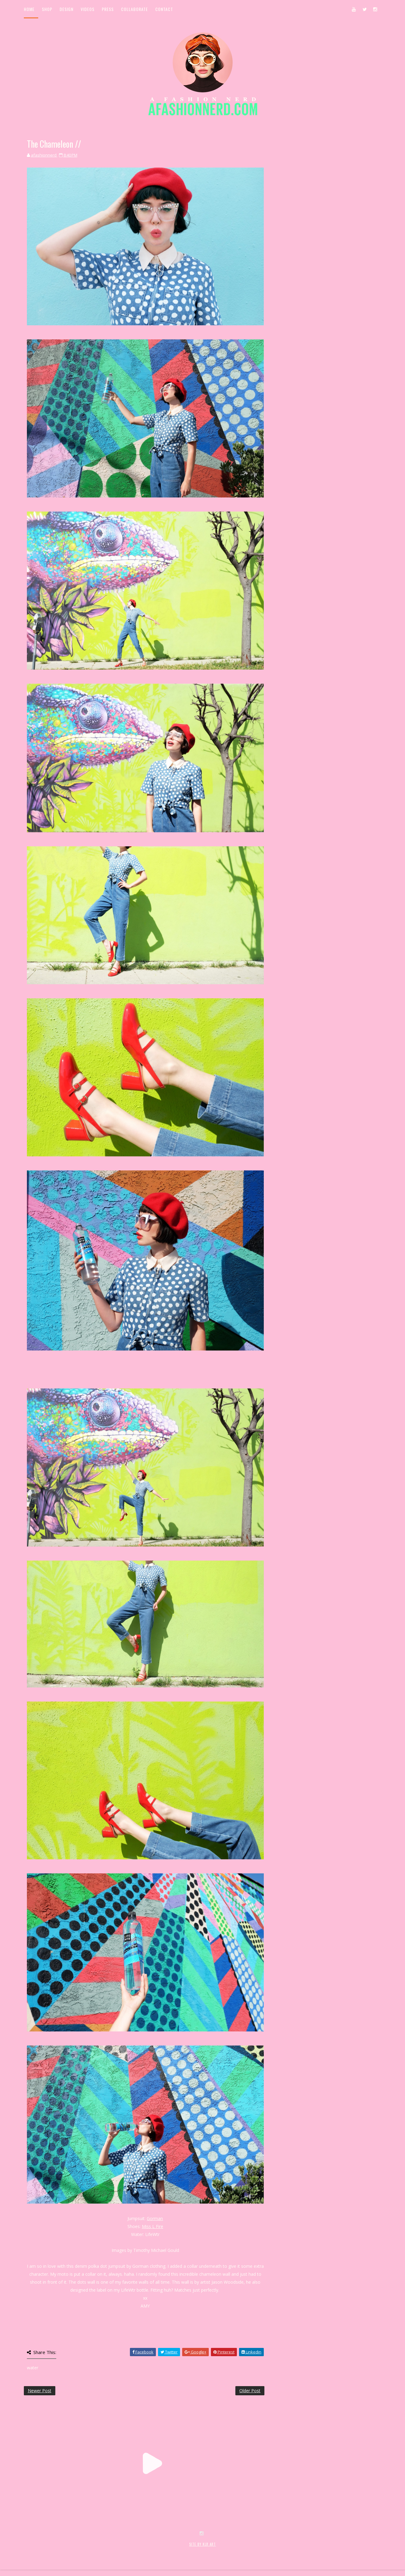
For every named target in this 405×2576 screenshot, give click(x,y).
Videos (87, 9)
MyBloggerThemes (124, 2551)
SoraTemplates (60, 2551)
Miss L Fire (152, 2226)
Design (66, 9)
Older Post (249, 2390)
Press (108, 9)
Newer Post (39, 2390)
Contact (164, 9)
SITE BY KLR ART (202, 2544)
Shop (47, 9)
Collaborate (134, 9)
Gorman (155, 2218)
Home (29, 9)
